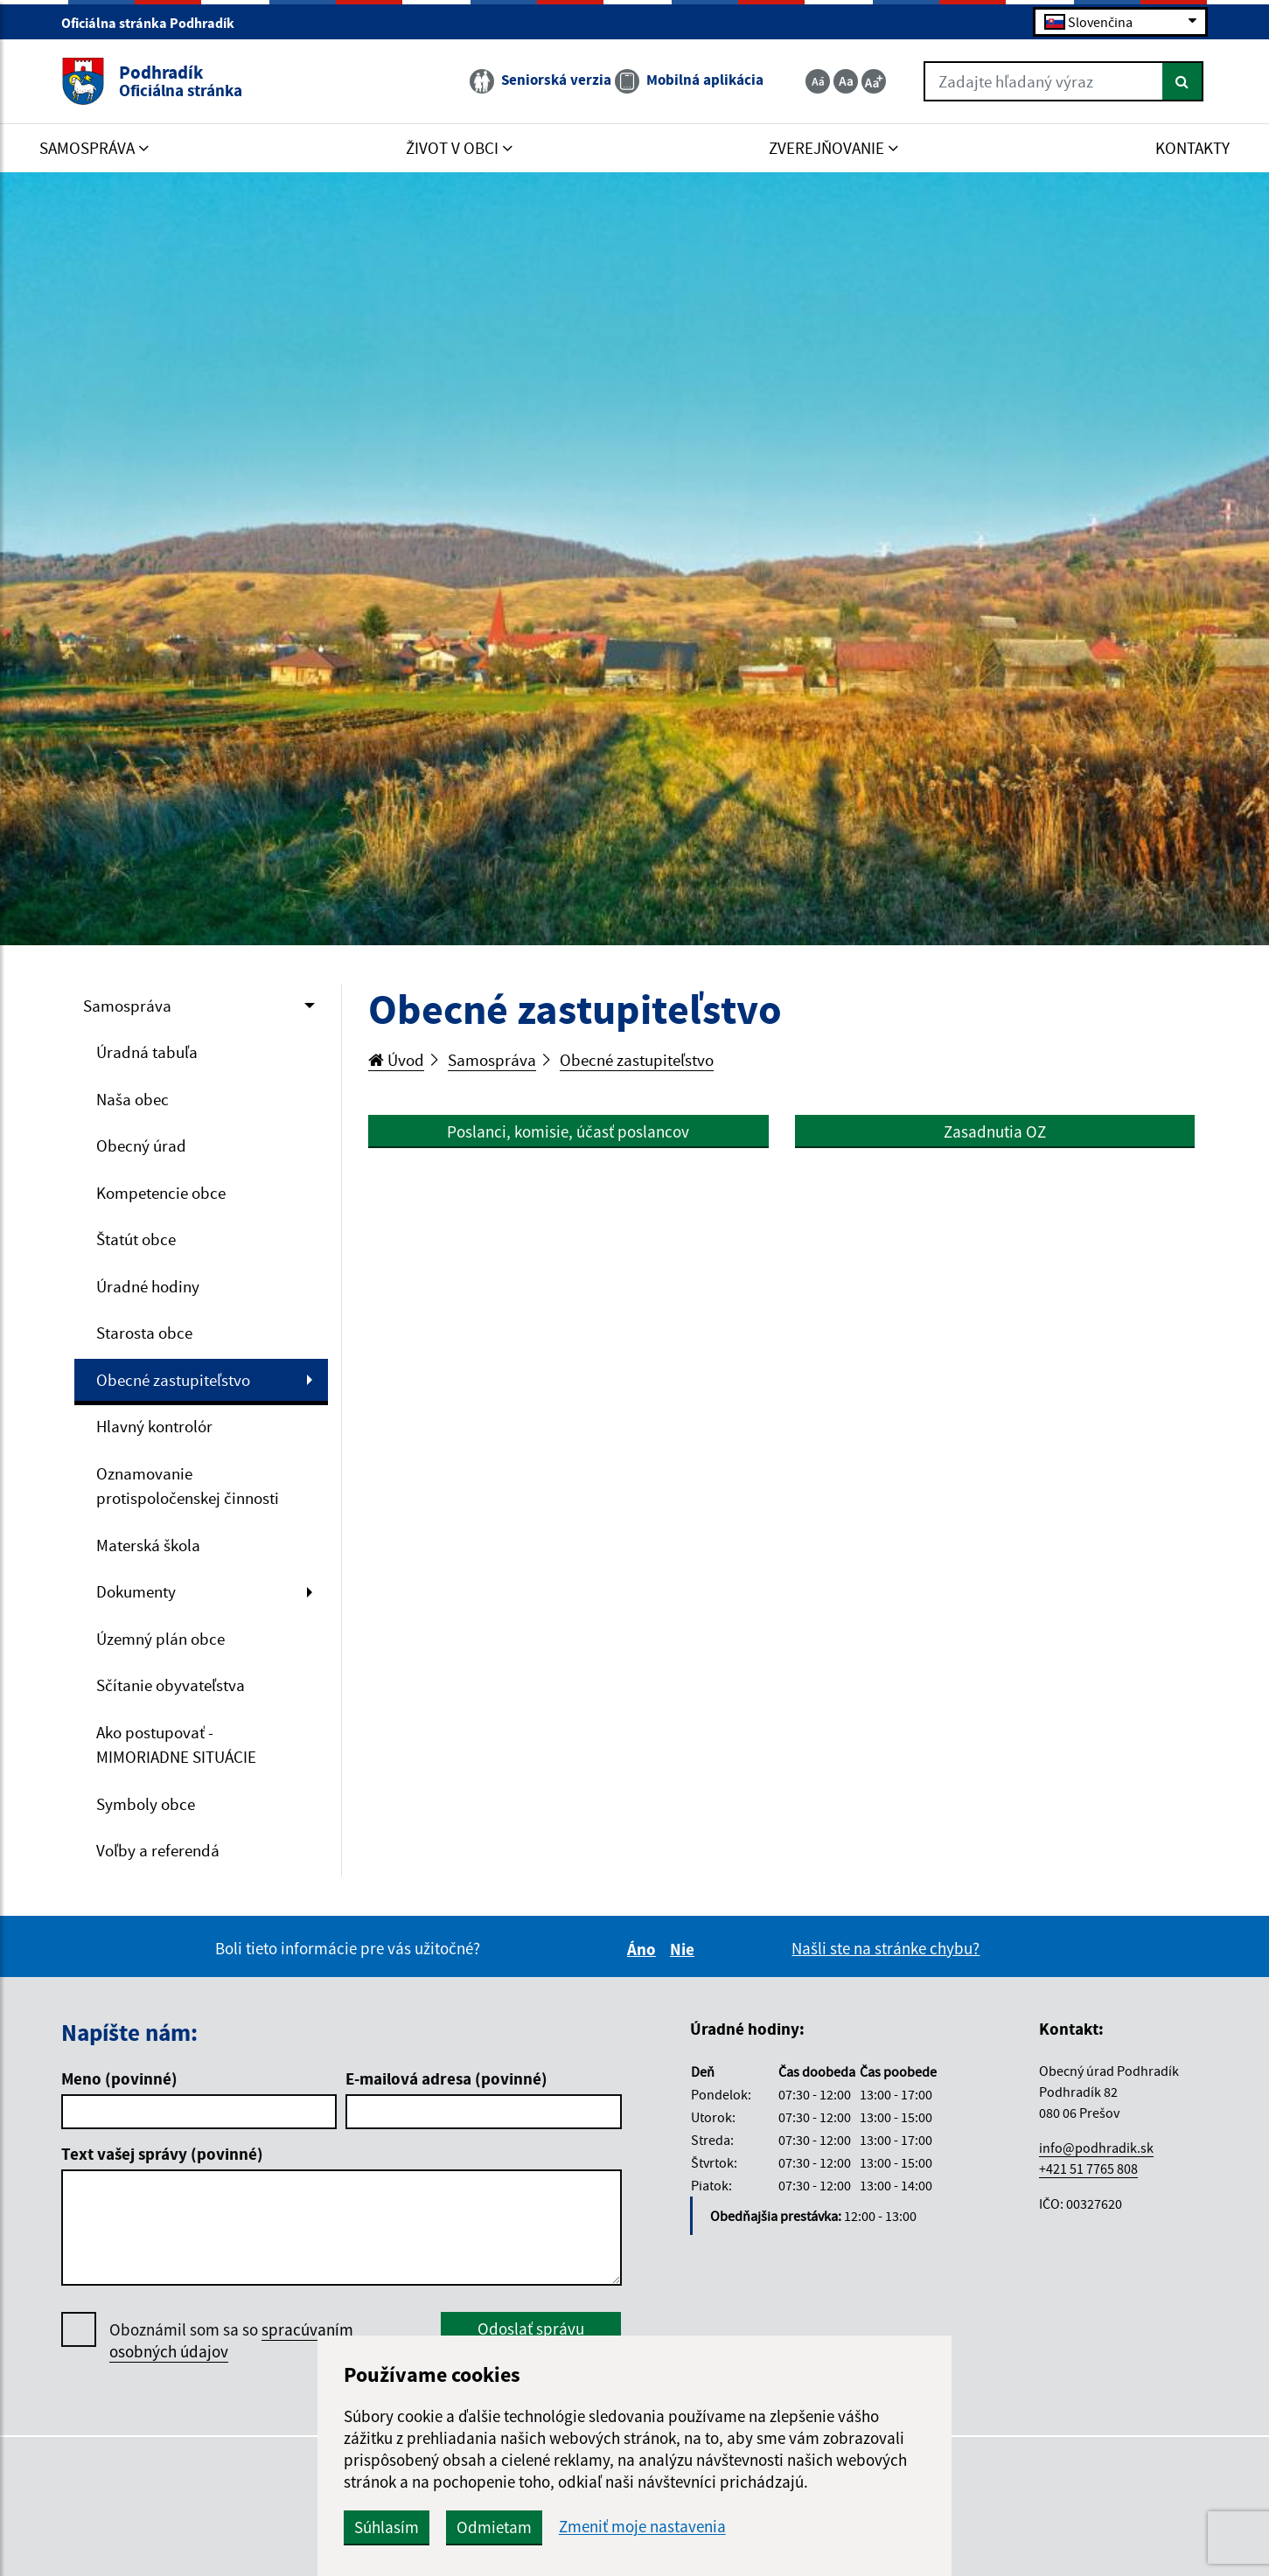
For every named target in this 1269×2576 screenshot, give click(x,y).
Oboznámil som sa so (231, 2341)
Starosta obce (144, 1332)
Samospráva (127, 1005)
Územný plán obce (160, 1638)
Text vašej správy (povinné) (162, 2153)
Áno (644, 1949)
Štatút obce (136, 1239)
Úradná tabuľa (147, 1051)
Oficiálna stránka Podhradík (155, 22)
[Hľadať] (1182, 81)
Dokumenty (136, 1591)
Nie (685, 1949)
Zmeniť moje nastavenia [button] (642, 2526)
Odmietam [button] (494, 2527)
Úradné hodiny (147, 1286)
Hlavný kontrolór (154, 1426)
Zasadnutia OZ (995, 1131)
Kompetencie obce (161, 1192)
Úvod (396, 1059)
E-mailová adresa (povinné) (446, 2078)
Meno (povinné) (119, 2078)
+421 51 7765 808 (1088, 2168)
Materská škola (148, 1545)
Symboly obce (145, 1803)
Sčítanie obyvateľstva (170, 1684)
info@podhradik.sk (1096, 2147)
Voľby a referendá (158, 1850)
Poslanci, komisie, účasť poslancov (568, 1131)
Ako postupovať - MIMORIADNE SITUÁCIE (176, 1745)
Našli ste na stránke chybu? (885, 1948)
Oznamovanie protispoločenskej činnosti (187, 1486)
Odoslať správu (531, 2328)
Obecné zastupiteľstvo (173, 1379)
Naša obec (132, 1099)
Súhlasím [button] (386, 2527)
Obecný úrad (141, 1145)
